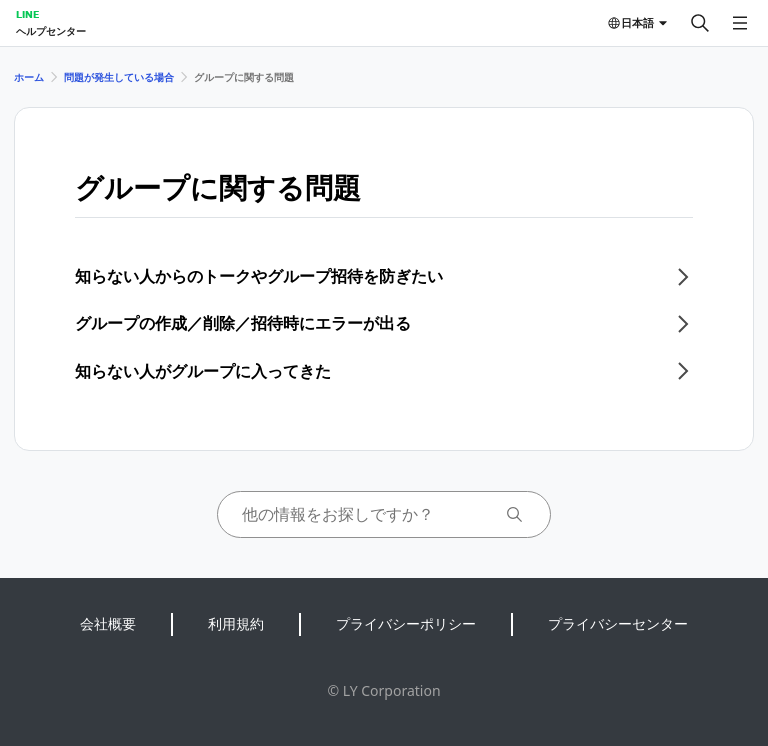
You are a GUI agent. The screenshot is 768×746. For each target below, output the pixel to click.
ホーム (29, 77)
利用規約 (236, 623)
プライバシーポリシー (406, 623)
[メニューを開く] (740, 23)
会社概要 (108, 623)
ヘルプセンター (51, 31)
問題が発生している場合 (119, 77)
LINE (27, 14)
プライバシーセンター (618, 623)
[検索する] (700, 23)
